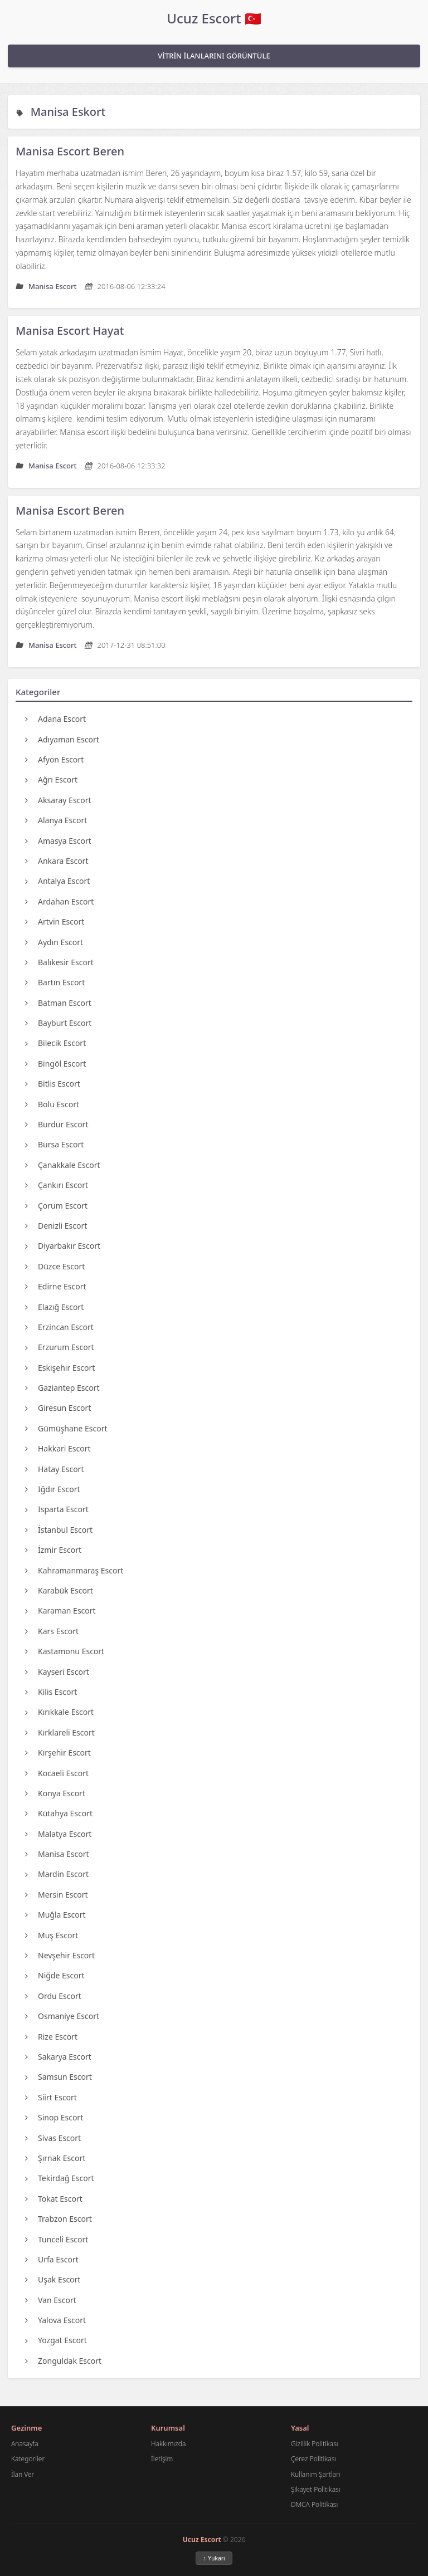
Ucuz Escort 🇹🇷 (214, 18)
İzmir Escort (53, 1549)
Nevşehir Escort (60, 1955)
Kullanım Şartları (315, 2474)
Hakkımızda (168, 2443)
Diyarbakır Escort (62, 1245)
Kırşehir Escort (58, 1752)
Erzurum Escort (59, 1347)
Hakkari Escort (58, 1448)
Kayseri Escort (57, 1671)
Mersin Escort (56, 1894)
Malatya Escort (58, 1834)
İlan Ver (22, 2474)
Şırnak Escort (55, 2158)
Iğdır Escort (52, 1489)
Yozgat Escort (56, 2340)
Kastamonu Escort (64, 1651)
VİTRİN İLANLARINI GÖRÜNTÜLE (214, 56)
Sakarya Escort (58, 2056)
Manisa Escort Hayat (70, 330)
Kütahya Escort (59, 1813)
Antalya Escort (57, 881)
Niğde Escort (55, 1975)
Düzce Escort (55, 1266)
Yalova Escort (55, 2320)
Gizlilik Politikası (314, 2443)
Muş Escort (51, 1935)
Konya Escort (55, 1793)
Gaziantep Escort (62, 1387)
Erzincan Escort (59, 1327)
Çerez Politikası (313, 2458)
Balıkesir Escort (59, 962)
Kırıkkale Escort (59, 1712)
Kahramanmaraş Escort (74, 1570)
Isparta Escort (57, 1509)
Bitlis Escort (52, 1083)
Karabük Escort (59, 1590)
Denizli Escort (56, 1225)
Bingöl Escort (55, 1063)
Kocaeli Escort (57, 1773)
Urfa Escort (52, 2259)
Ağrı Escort (51, 779)
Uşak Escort (52, 2279)
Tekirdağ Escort (59, 2178)
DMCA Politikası (314, 2504)
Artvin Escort (54, 921)
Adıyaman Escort (62, 739)
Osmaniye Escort (62, 2016)
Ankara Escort (56, 861)
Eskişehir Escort (60, 1367)
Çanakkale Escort (62, 1165)
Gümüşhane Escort (66, 1428)
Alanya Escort (56, 820)
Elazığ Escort (54, 1307)
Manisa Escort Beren (70, 151)
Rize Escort (51, 2036)
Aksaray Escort (58, 800)
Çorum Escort (56, 1205)
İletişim (162, 2458)
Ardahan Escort (59, 901)
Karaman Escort (60, 1610)
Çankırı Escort (56, 1185)
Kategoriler (28, 2458)
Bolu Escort (52, 1104)
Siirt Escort (51, 2097)
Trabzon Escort (58, 2218)
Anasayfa (24, 2443)
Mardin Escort (57, 1874)
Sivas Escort (53, 2138)
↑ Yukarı (214, 2558)
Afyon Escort (54, 759)
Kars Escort (52, 1631)
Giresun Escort (58, 1407)
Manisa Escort (57, 1854)
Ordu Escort (53, 1996)
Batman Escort (58, 1003)
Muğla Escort (55, 1914)
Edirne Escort (55, 1286)
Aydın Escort (54, 942)
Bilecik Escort (55, 1043)
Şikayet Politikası (316, 2489)
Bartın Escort (55, 982)
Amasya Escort (58, 840)
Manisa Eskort (68, 111)
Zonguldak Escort (63, 2360)
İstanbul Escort (59, 1529)
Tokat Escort (53, 2198)
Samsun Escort (58, 2076)
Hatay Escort (54, 1469)
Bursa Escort (54, 1144)
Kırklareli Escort (60, 1732)
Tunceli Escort (56, 2239)
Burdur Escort (56, 1124)
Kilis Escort (51, 1692)
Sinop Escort (54, 2117)
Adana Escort (55, 718)
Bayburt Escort (58, 1023)
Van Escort (50, 2300)
